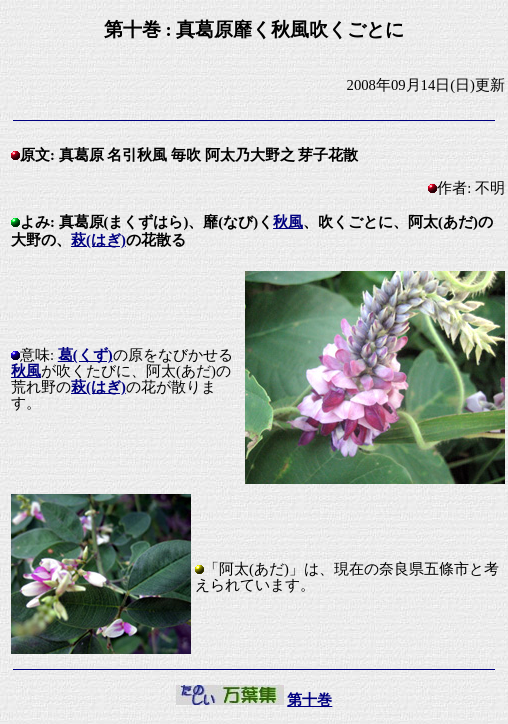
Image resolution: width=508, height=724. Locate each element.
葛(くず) (85, 355)
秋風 (288, 222)
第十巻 (309, 700)
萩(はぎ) (98, 240)
